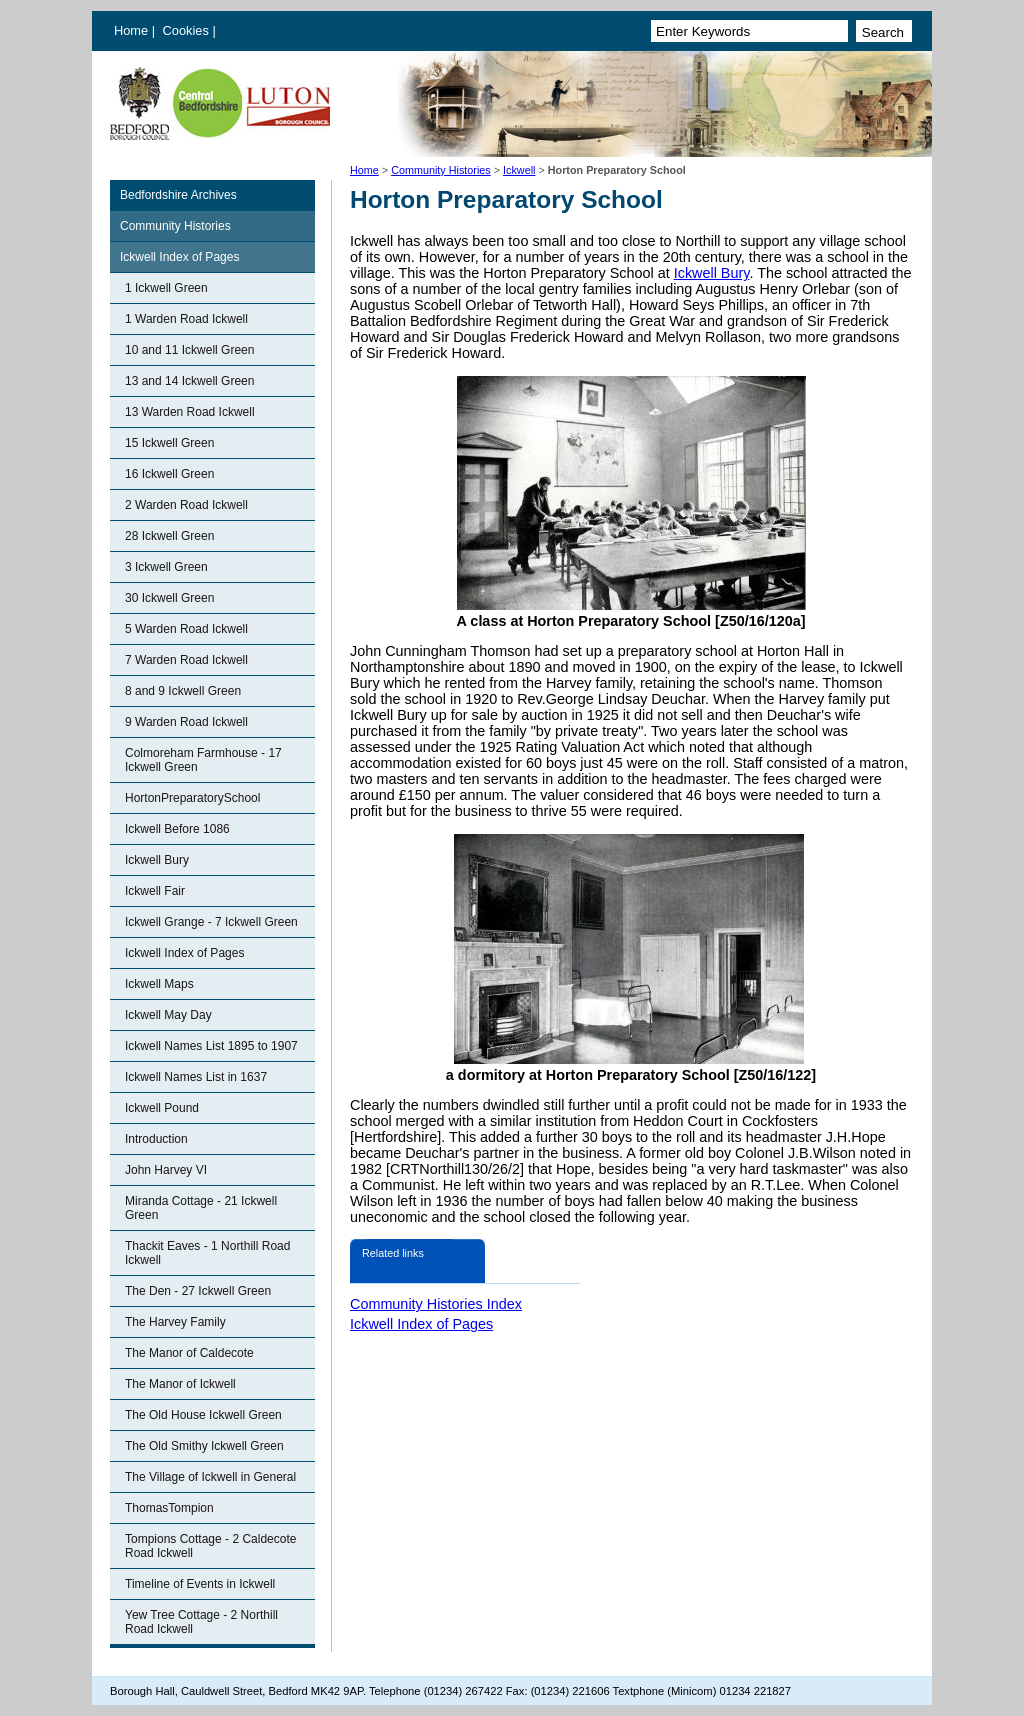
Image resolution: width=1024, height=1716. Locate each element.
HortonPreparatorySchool (192, 798)
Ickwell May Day (168, 1015)
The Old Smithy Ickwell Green (204, 1446)
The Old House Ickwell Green (203, 1415)
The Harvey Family (175, 1322)
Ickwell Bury (157, 860)
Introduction (156, 1139)
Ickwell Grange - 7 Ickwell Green (211, 922)
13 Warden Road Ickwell (190, 412)
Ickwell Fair (155, 891)
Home (131, 30)
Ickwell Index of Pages (179, 257)
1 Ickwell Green (166, 288)
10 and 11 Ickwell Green (189, 350)
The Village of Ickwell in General (210, 1477)
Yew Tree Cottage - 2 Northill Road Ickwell (201, 1622)
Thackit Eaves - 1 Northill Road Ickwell (207, 1253)
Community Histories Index (436, 1304)
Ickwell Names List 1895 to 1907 (211, 1046)
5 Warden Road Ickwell (186, 629)
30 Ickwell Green (169, 598)
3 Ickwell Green (166, 567)
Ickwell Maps (159, 984)
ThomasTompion (169, 1508)
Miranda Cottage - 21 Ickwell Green (201, 1208)
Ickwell (519, 170)
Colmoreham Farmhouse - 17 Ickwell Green (203, 760)
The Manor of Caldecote (189, 1353)
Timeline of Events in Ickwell (200, 1584)
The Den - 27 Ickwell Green (198, 1291)
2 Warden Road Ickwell (186, 505)
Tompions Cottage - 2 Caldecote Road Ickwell (210, 1546)
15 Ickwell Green (169, 443)
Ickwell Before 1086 (177, 829)
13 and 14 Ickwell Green (189, 381)
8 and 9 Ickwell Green (183, 691)
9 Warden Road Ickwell (186, 722)
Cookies (188, 30)
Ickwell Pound (162, 1108)
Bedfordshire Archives (178, 195)
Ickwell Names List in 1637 (196, 1077)
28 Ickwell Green (169, 536)
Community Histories (441, 170)
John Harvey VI (166, 1170)
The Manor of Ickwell (180, 1384)
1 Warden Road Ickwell (186, 319)
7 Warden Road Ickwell (186, 660)
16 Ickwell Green (169, 474)
